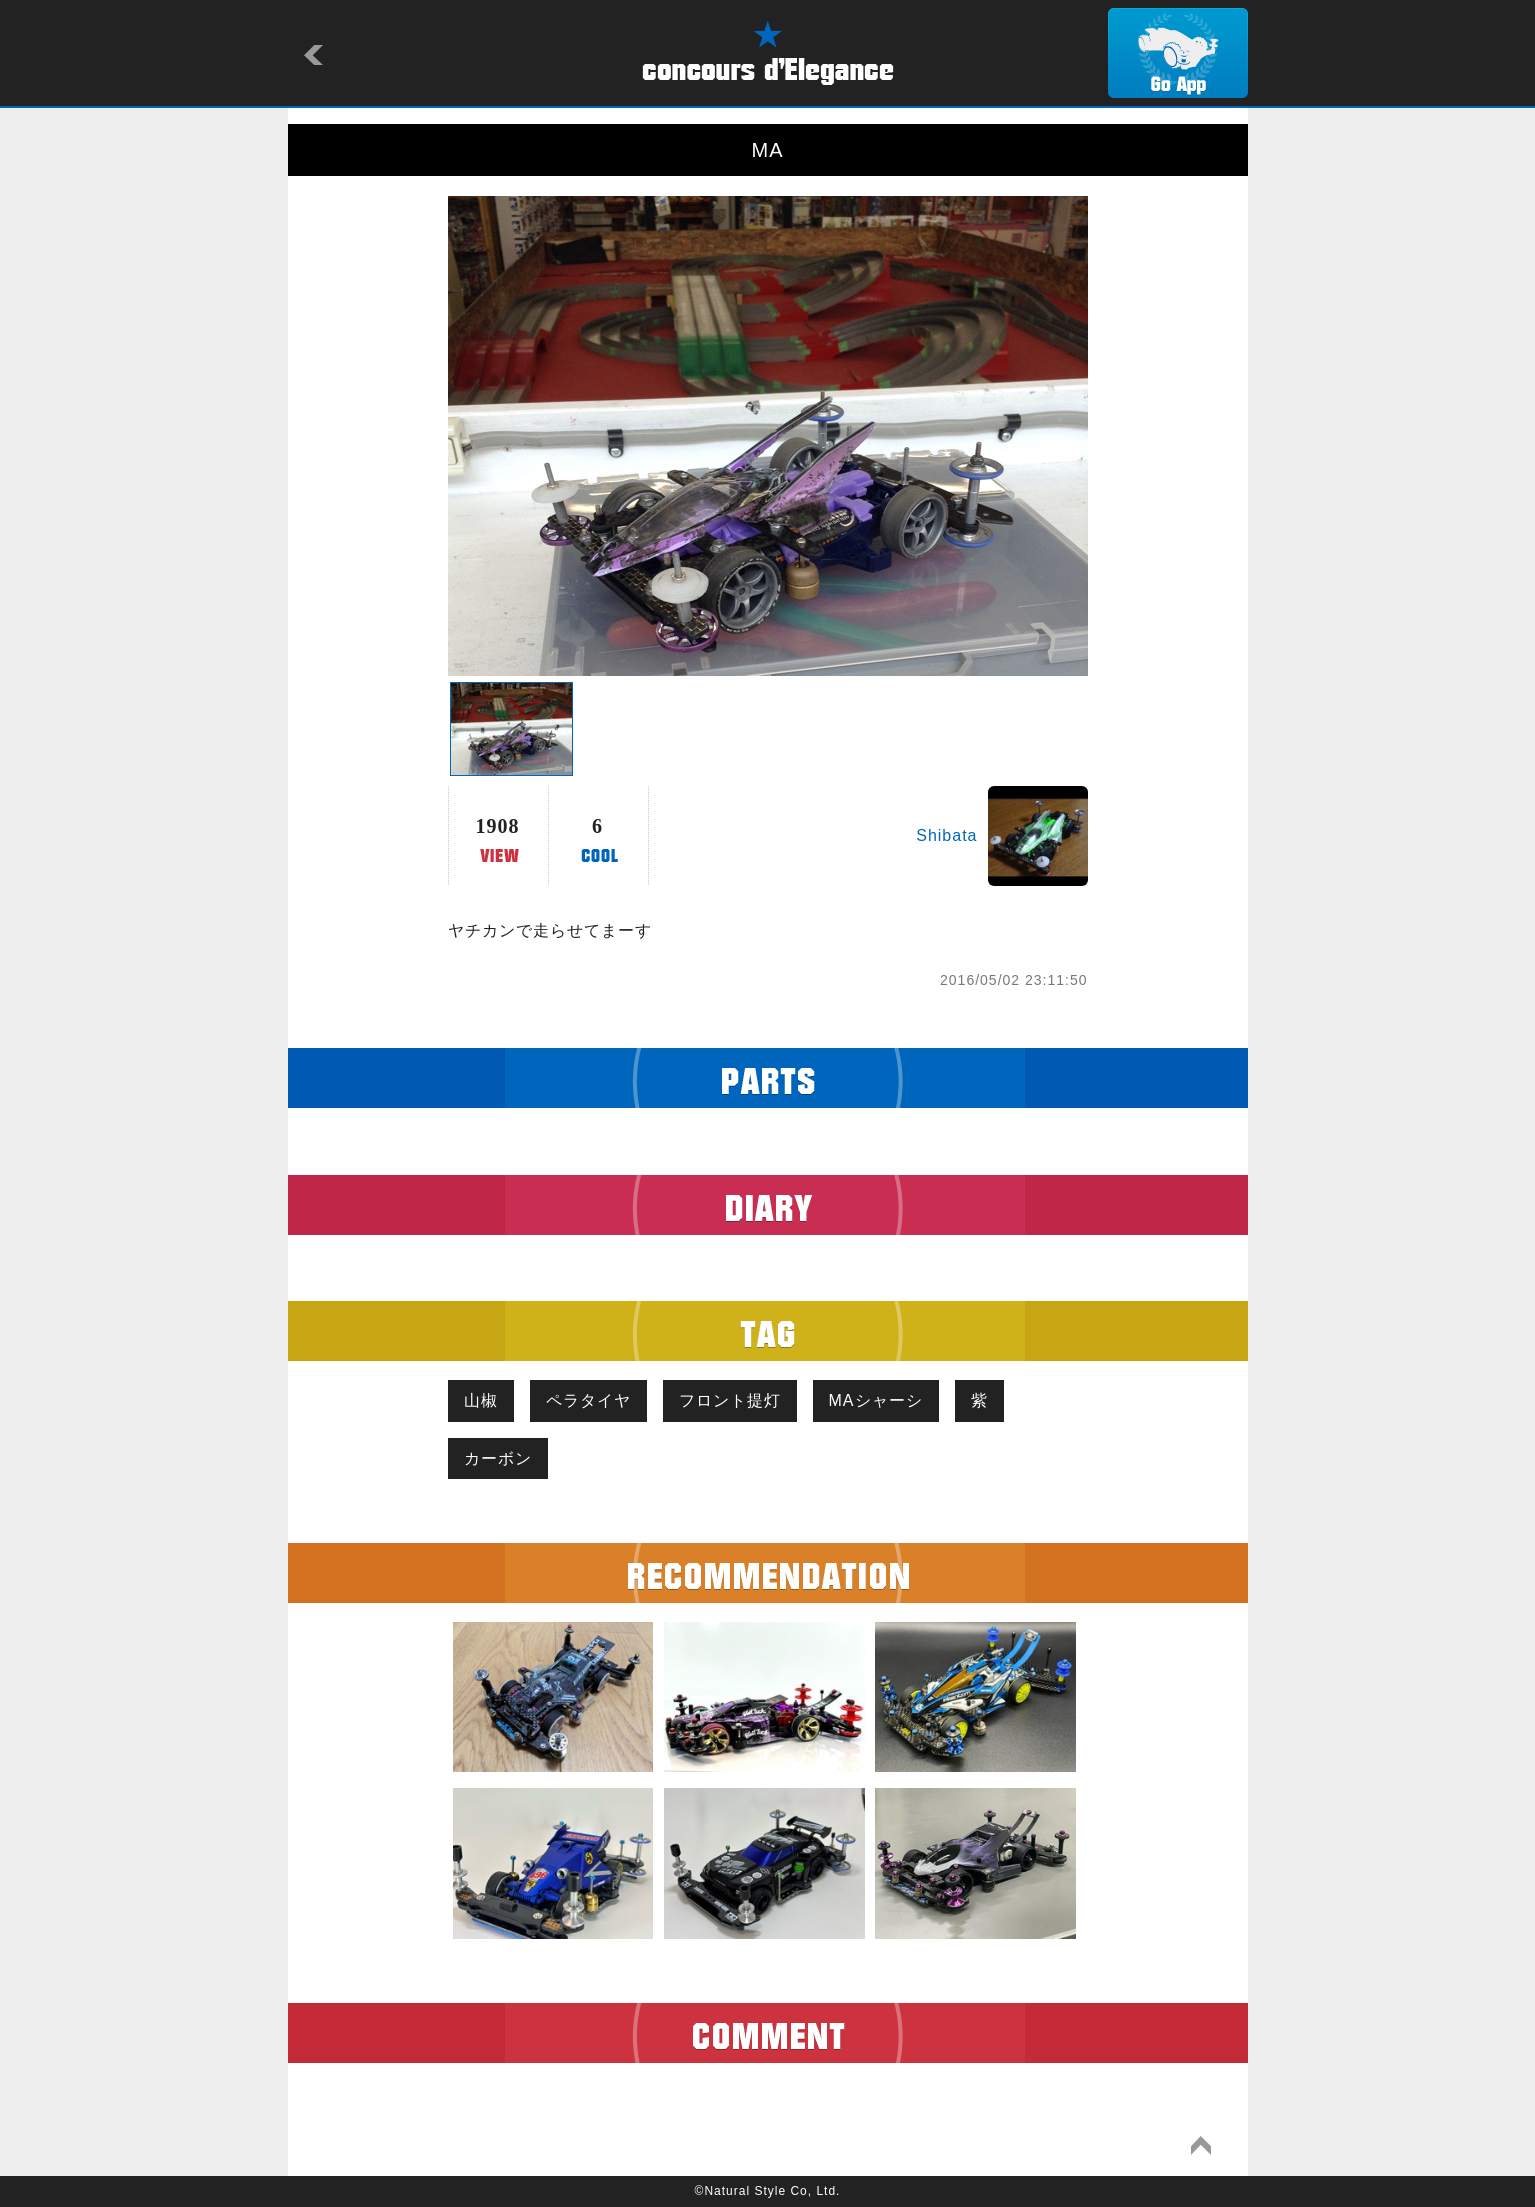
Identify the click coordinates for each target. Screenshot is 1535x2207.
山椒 (481, 1400)
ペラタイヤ (588, 1400)
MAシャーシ (876, 1400)
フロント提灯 (730, 1400)
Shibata (946, 835)
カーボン (498, 1458)
